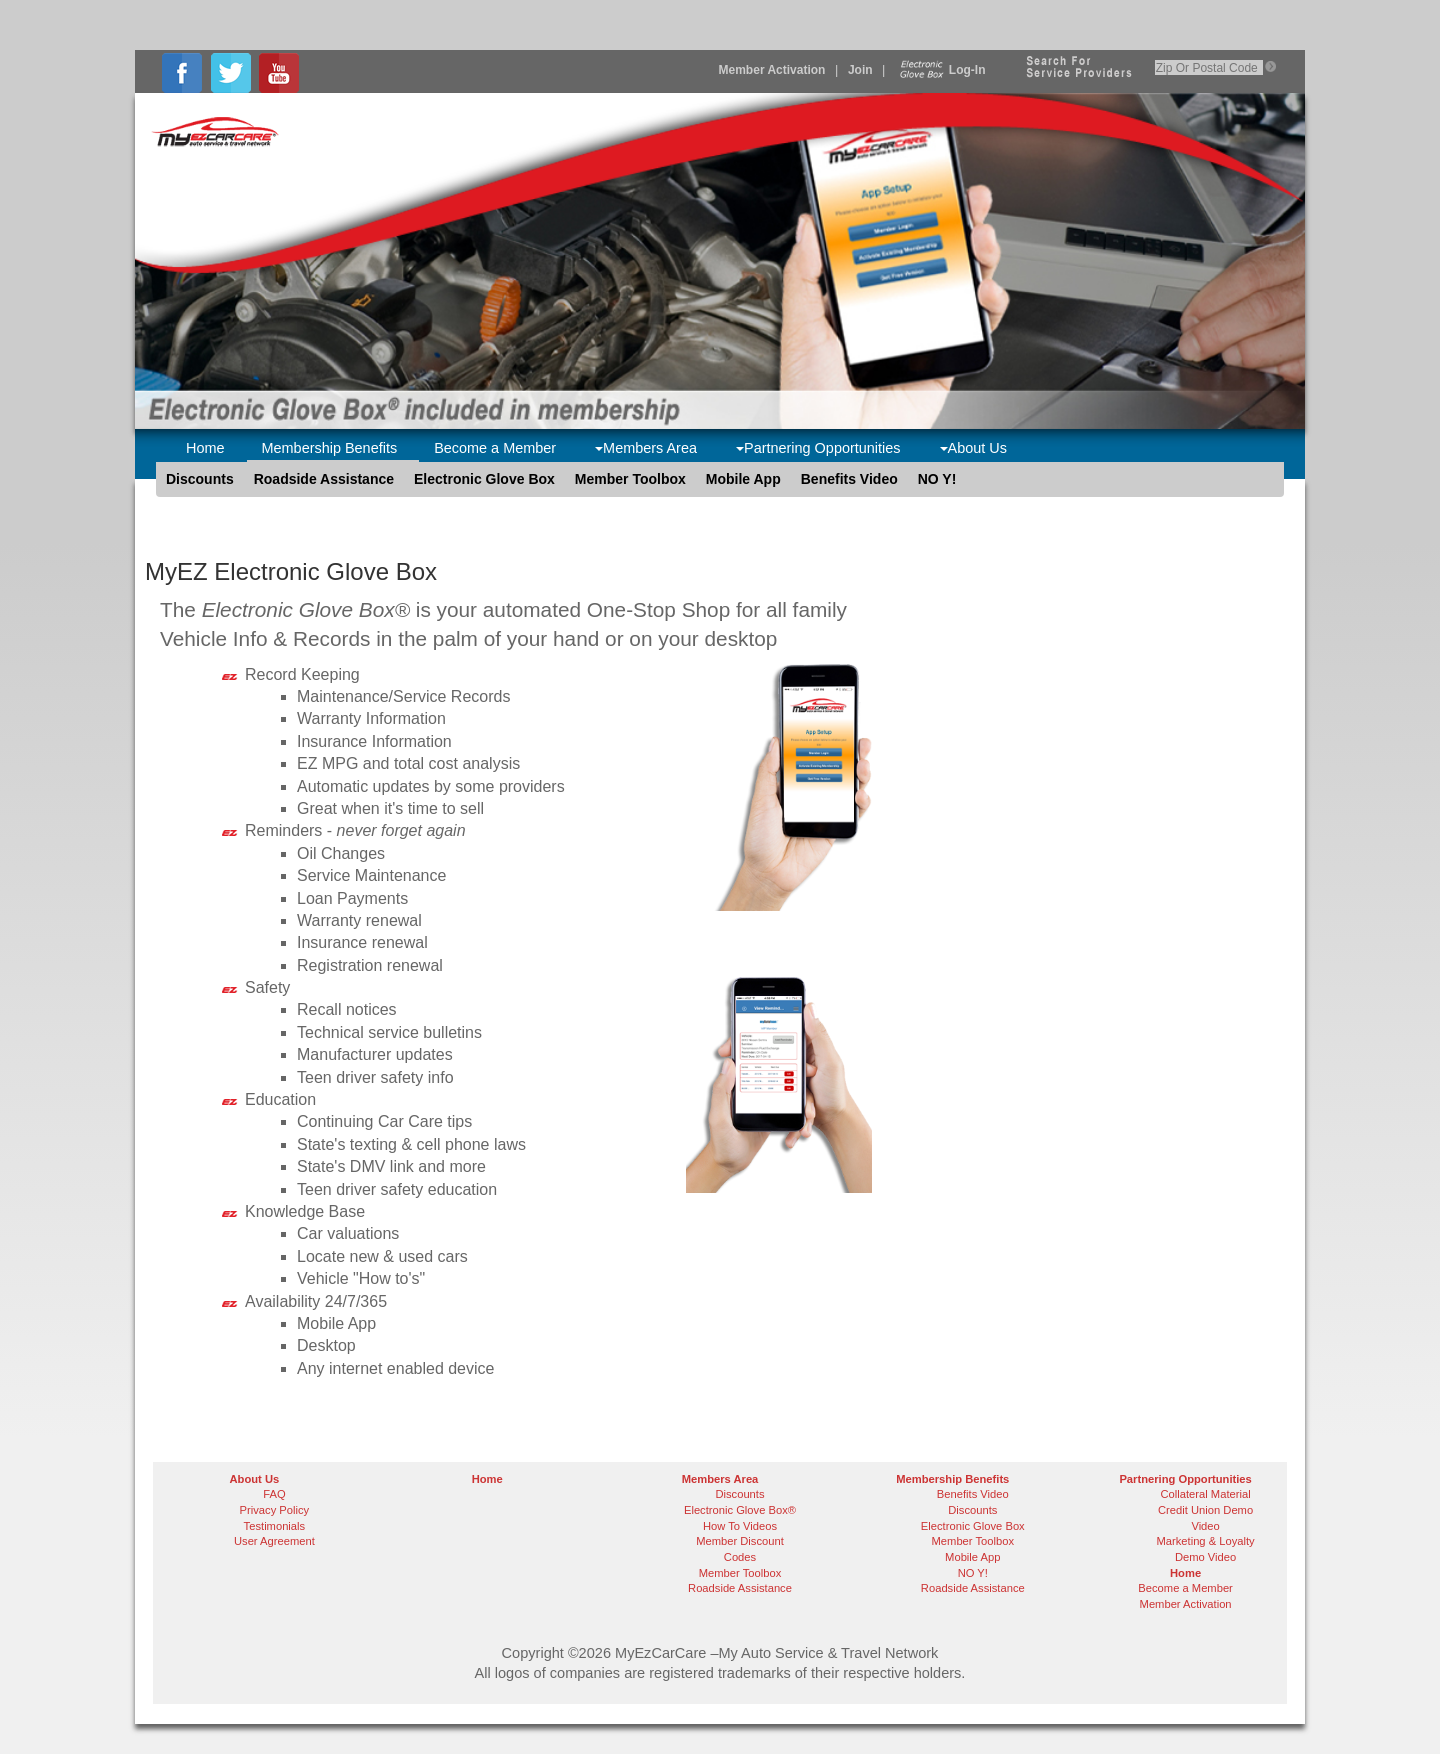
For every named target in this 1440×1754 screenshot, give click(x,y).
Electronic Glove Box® (740, 1510)
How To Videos (740, 1526)
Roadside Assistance (324, 479)
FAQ (274, 1494)
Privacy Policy (275, 1510)
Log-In (940, 70)
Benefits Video (849, 479)
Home (205, 448)
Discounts (200, 479)
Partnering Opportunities (818, 448)
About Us (973, 448)
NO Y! (937, 479)
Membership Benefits (330, 448)
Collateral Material (1206, 1494)
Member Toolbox (630, 479)
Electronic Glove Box (484, 479)
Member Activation (772, 70)
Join (860, 70)
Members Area (646, 448)
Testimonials (275, 1526)
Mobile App (743, 479)
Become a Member (495, 448)
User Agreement (274, 1541)
